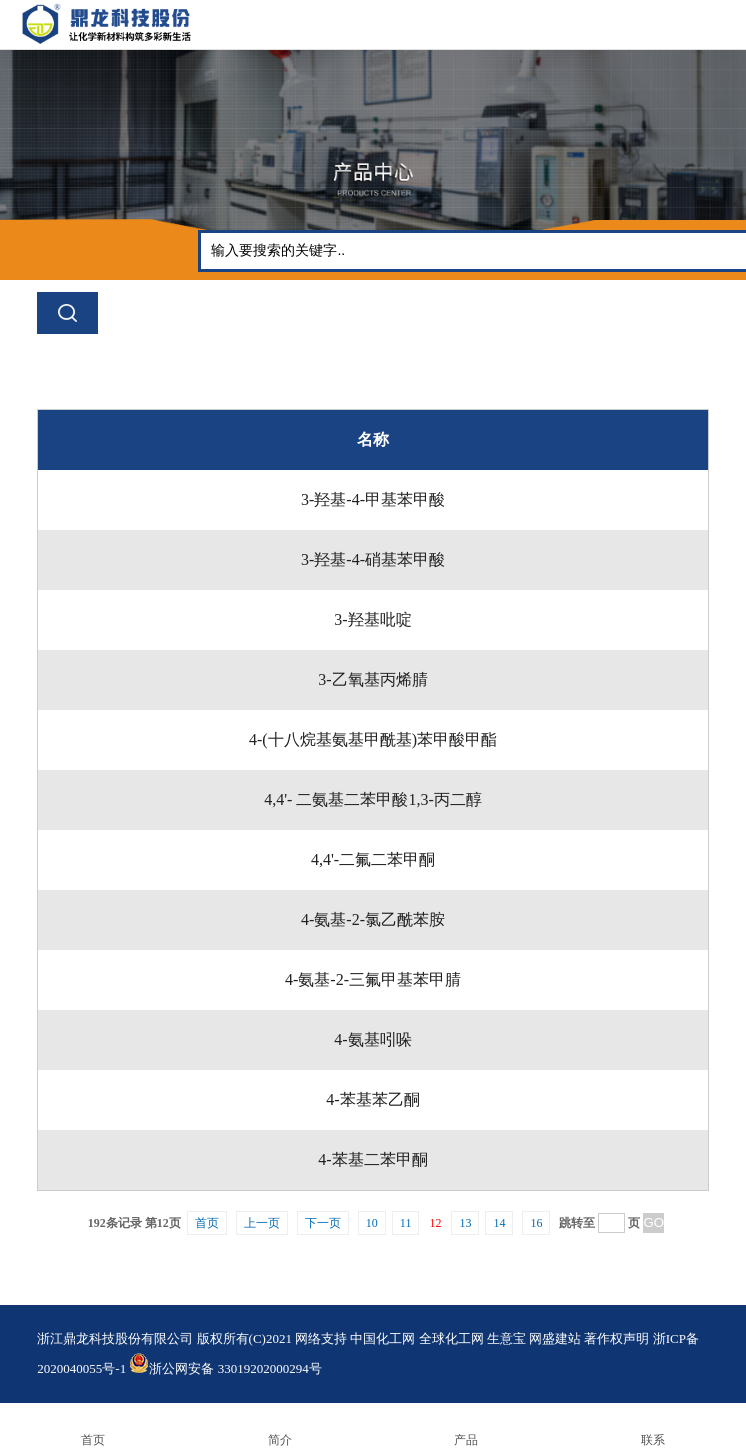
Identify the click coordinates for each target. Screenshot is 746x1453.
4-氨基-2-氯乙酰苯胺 (373, 919)
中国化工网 (382, 1338)
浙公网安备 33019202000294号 (225, 1368)
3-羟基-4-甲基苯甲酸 (373, 499)
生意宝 (506, 1338)
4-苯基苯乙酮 (372, 1099)
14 (499, 1223)
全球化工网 (451, 1338)
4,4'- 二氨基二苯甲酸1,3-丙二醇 (373, 799)
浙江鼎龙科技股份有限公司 (115, 1338)
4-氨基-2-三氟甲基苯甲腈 (373, 979)
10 (372, 1223)
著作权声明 (616, 1338)
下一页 (323, 1223)
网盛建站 (555, 1338)
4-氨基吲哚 (372, 1039)
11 (406, 1223)
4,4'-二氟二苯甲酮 (373, 859)
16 (536, 1223)
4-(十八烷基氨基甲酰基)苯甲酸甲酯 (373, 739)
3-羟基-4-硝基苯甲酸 (373, 559)
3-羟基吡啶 (372, 619)
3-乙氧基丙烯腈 (372, 679)
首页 (207, 1223)
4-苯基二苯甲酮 (372, 1159)
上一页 (262, 1223)
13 (465, 1223)
